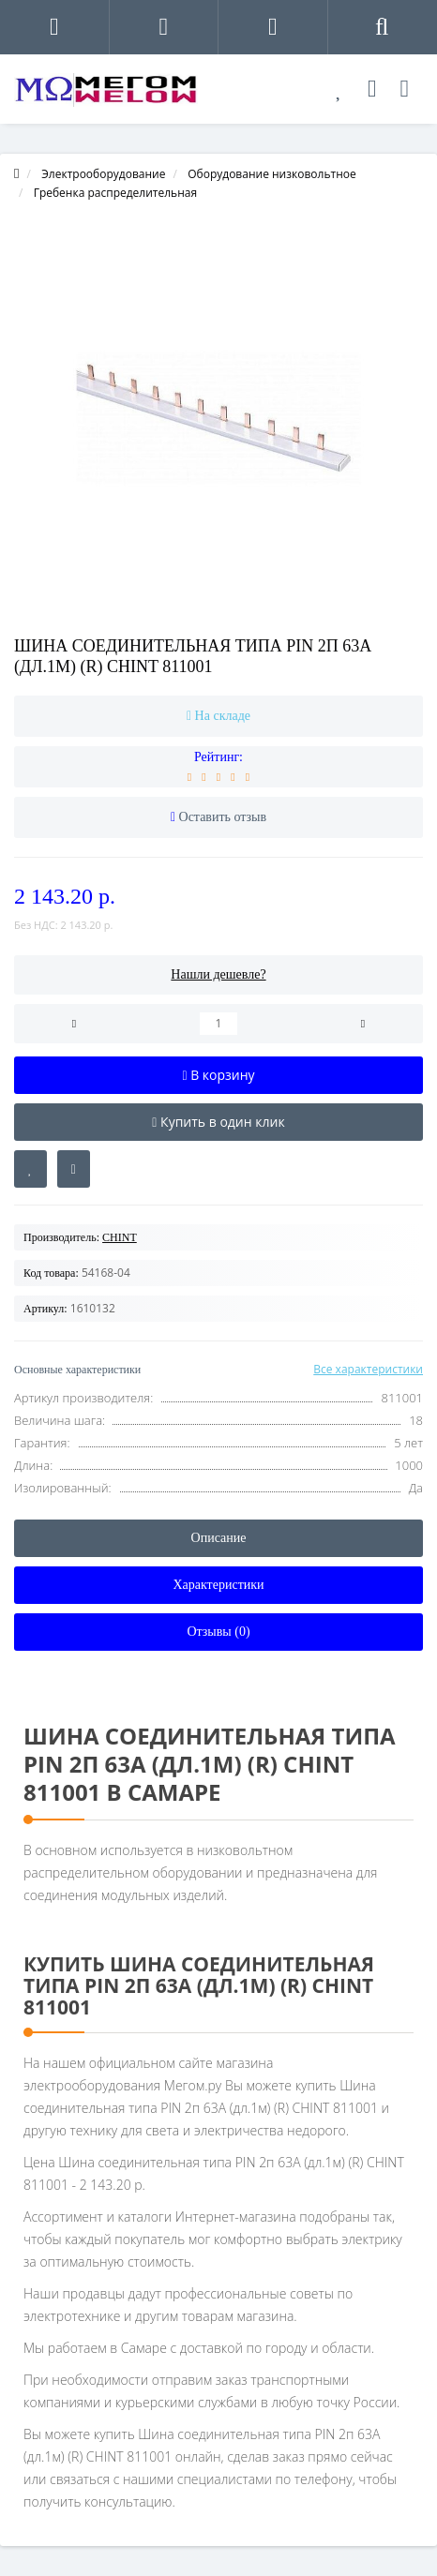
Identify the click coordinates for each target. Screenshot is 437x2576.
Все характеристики (368, 1369)
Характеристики (218, 1585)
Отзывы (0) (218, 1632)
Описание (219, 1538)
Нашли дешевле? (218, 974)
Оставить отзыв (223, 817)
